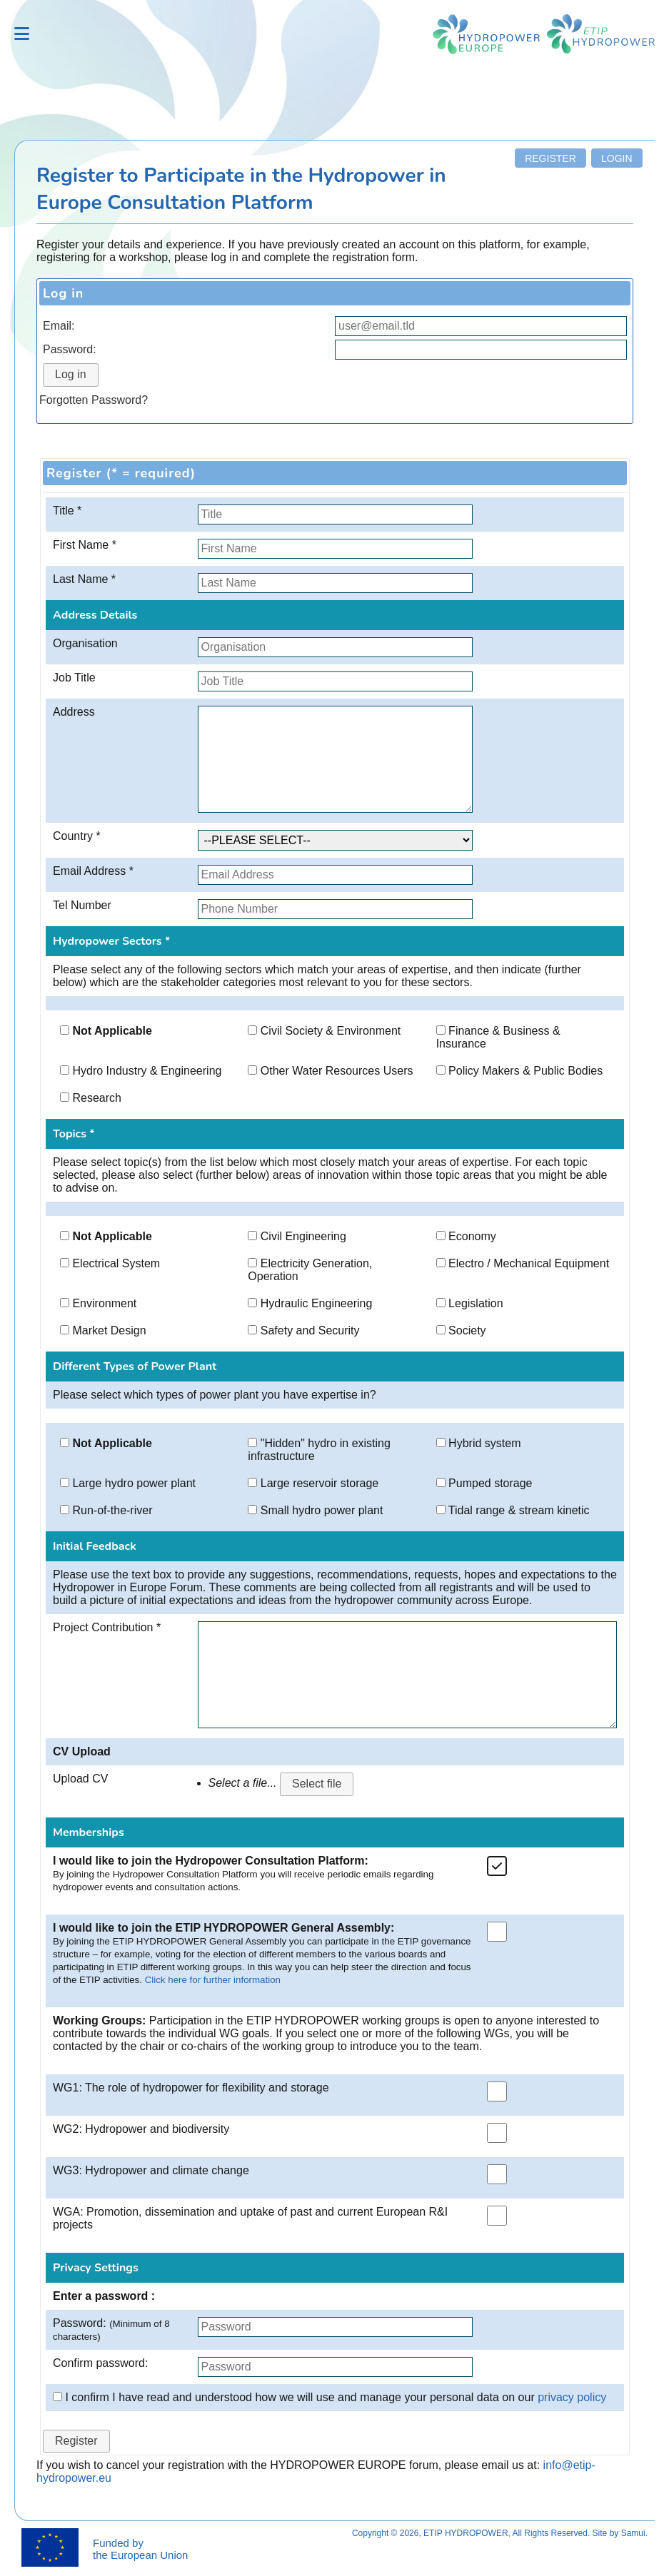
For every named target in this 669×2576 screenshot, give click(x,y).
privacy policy (572, 2397)
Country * (77, 836)
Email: (58, 326)
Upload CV (80, 1779)
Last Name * (84, 579)
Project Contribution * (107, 1627)
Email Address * (93, 871)
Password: (69, 349)
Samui (633, 2533)
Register (550, 158)
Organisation (85, 643)
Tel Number (82, 905)
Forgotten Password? (93, 400)
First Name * (84, 545)
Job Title (74, 677)
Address (74, 712)
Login (617, 158)
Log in (70, 374)
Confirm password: (100, 2363)
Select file (316, 1784)
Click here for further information (213, 1979)
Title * (67, 510)
